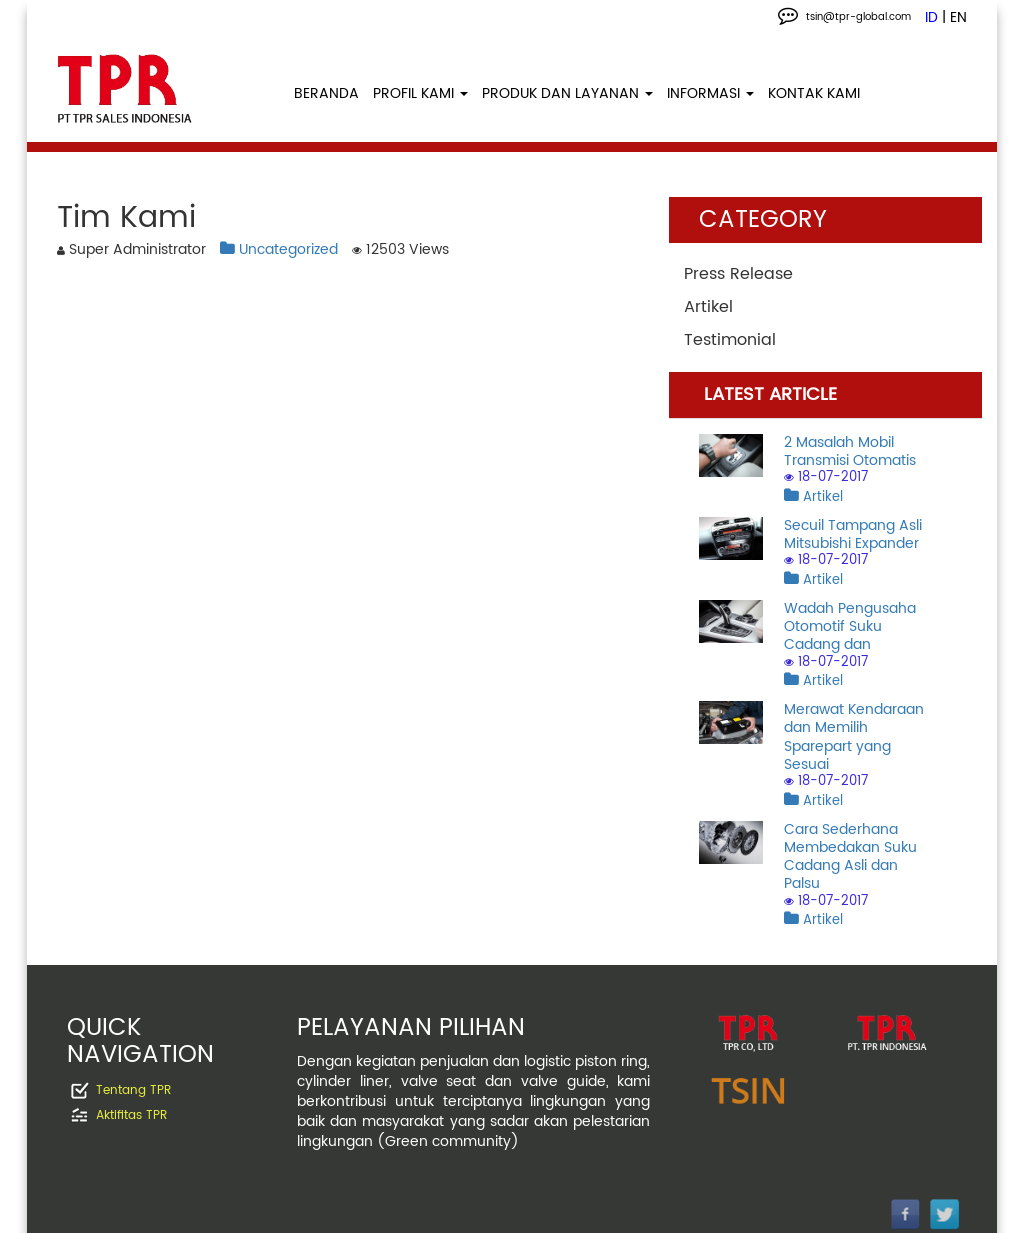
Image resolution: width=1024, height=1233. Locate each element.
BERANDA (326, 93)
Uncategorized (279, 249)
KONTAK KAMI (814, 93)
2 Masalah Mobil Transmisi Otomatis (850, 451)
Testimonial (730, 340)
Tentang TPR (133, 1090)
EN (958, 18)
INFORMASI (710, 93)
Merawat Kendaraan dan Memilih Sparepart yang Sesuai (854, 737)
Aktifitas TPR (131, 1115)
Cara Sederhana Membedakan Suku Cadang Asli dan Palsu (850, 857)
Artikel (708, 307)
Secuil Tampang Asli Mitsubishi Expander (853, 534)
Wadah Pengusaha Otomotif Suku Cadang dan (850, 626)
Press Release (738, 274)
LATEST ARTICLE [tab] (770, 394)
